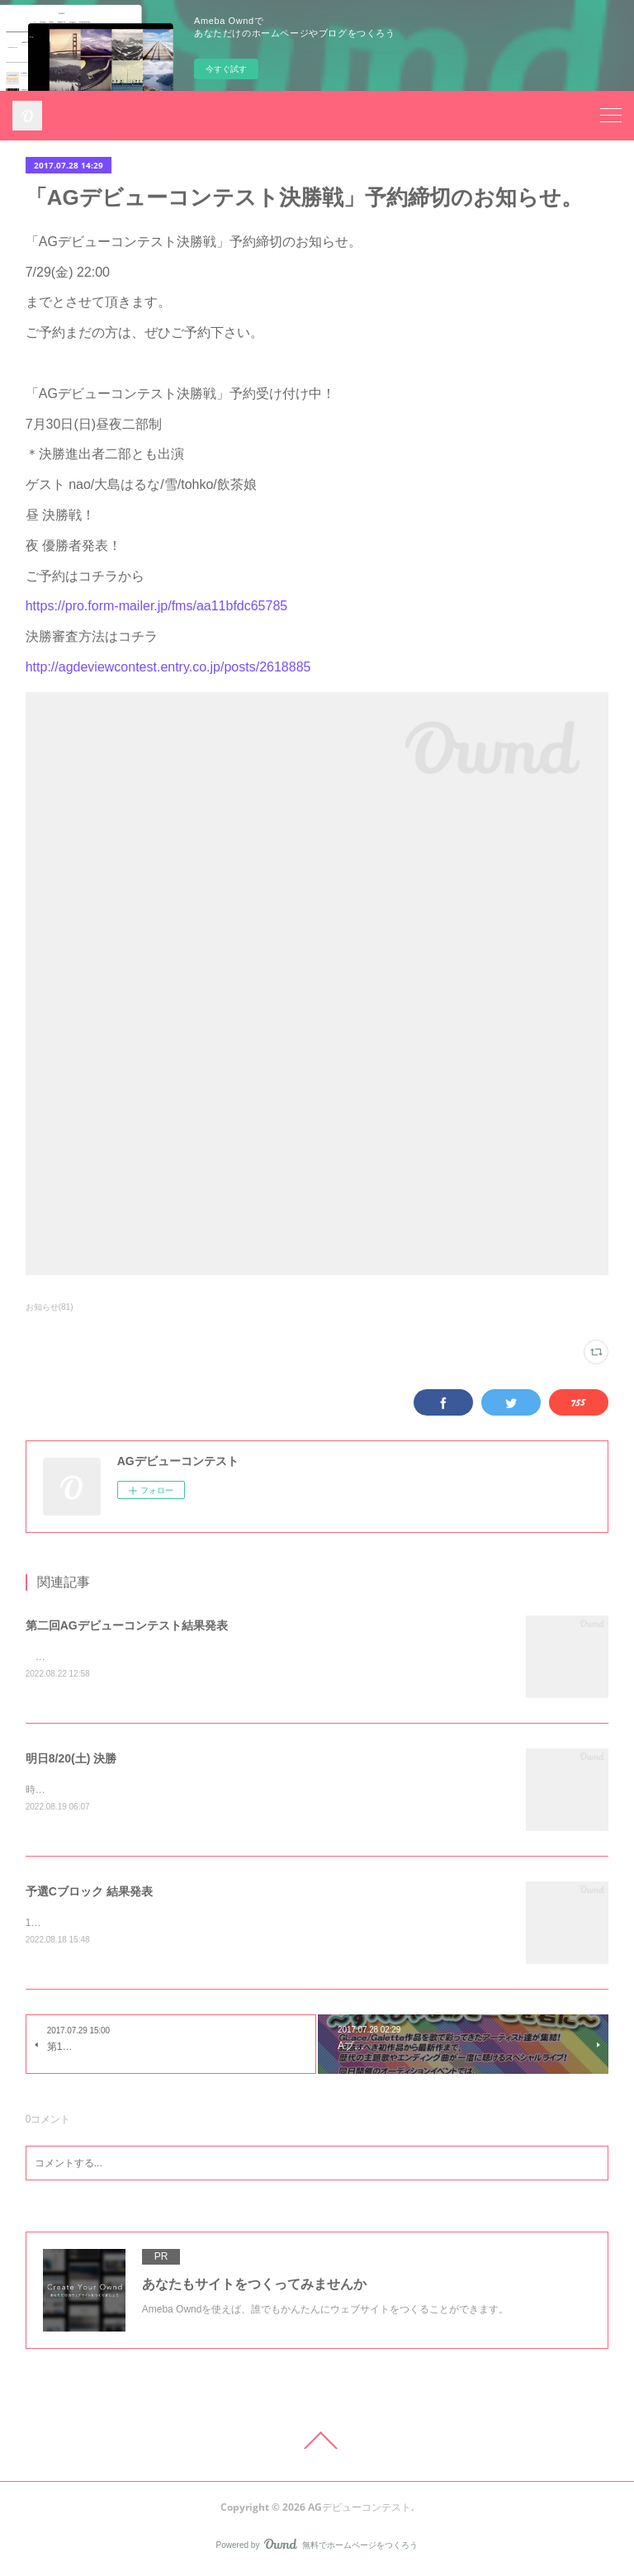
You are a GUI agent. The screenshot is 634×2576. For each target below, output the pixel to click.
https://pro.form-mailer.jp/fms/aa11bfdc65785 (157, 606)
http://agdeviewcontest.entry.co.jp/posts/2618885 (168, 667)
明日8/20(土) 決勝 (71, 1760)
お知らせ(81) (49, 1307)
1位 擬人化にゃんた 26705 (85, 1925)
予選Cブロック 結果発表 (89, 1893)
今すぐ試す (226, 69)
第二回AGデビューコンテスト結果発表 (127, 1625)
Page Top (317, 2443)
